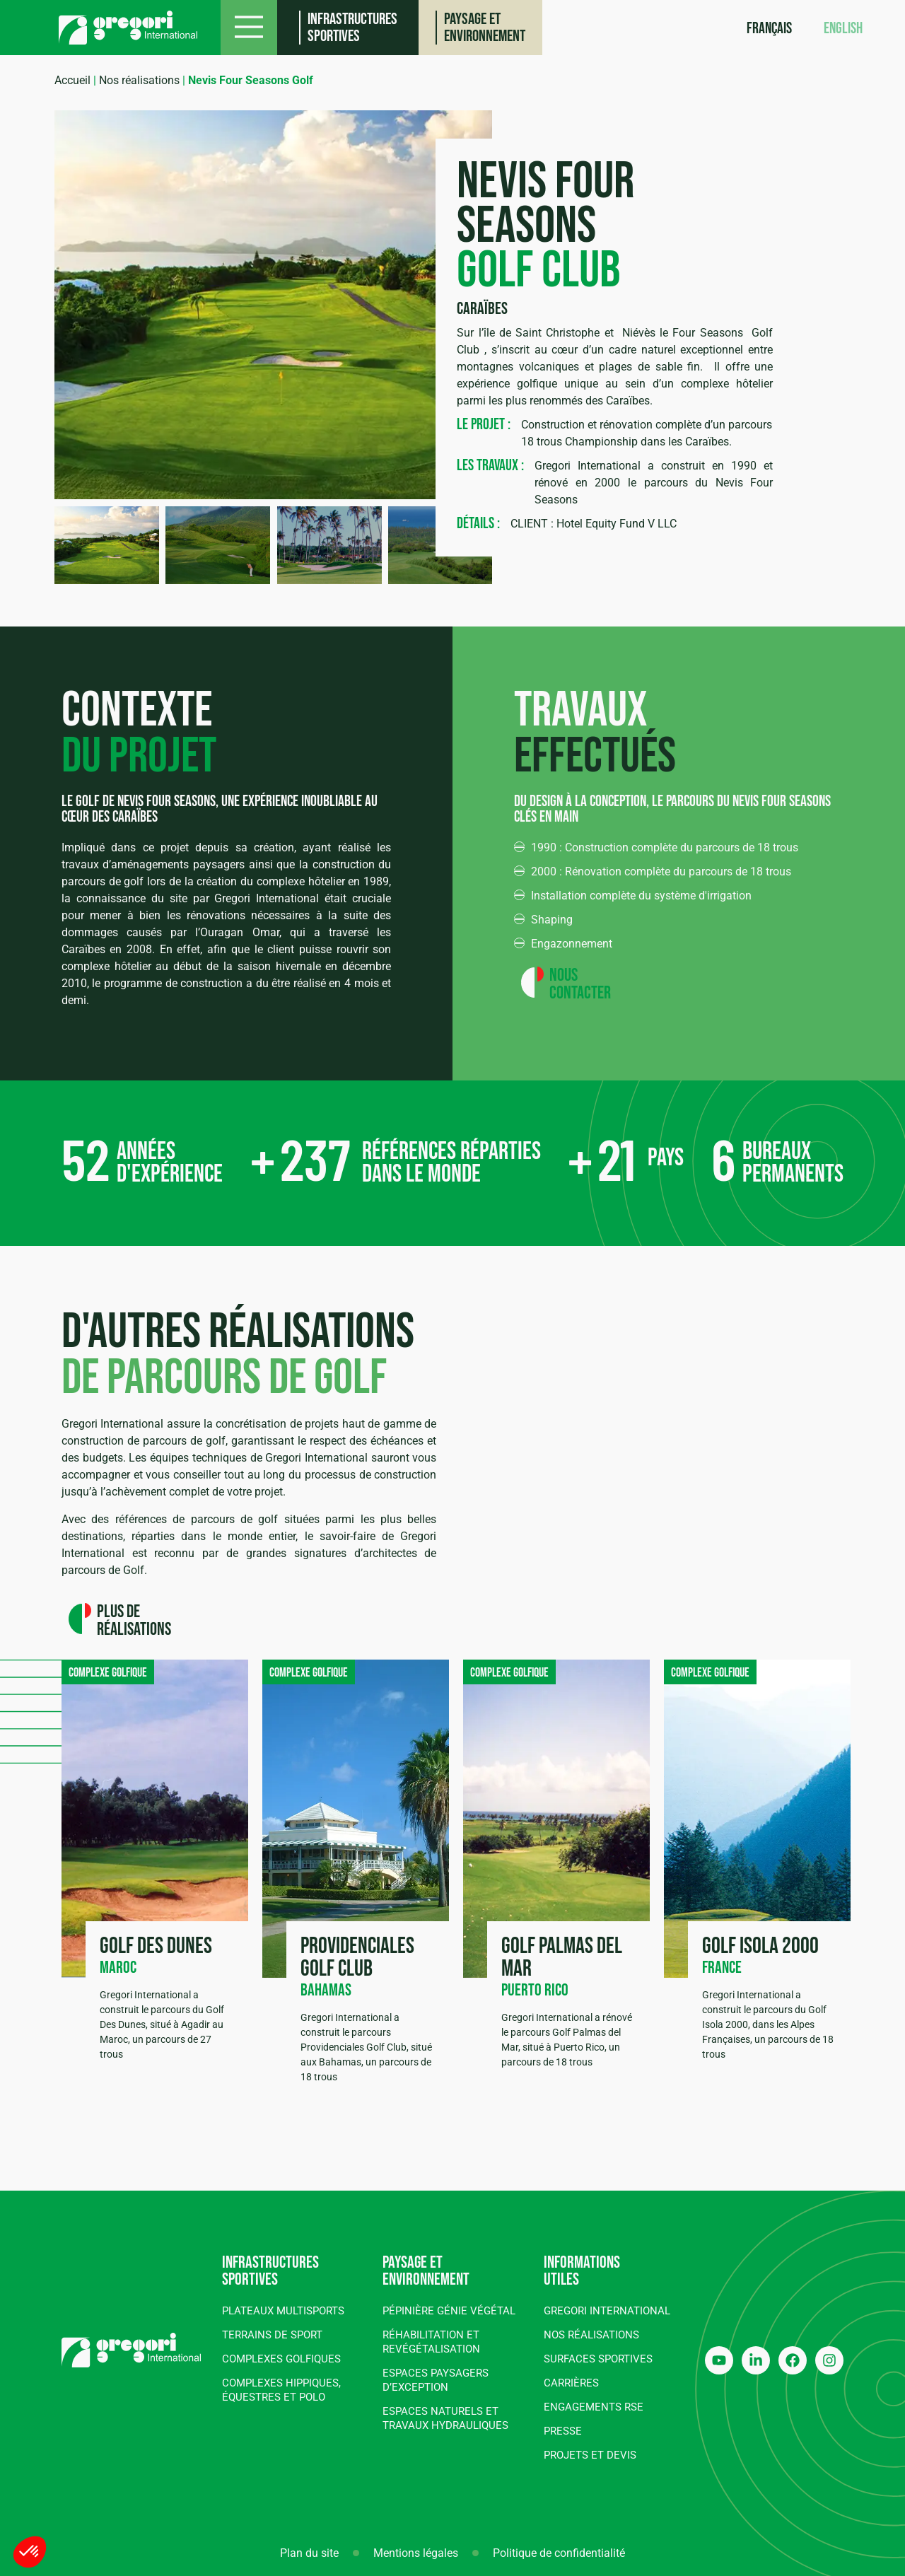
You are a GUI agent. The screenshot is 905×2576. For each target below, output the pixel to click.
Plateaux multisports (283, 2310)
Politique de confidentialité (559, 2553)
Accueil (72, 80)
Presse (563, 2431)
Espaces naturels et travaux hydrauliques (445, 2418)
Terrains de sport (272, 2335)
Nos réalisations (139, 80)
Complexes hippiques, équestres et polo (281, 2390)
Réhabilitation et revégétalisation (431, 2342)
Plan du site (309, 2553)
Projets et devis (590, 2455)
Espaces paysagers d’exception (436, 2380)
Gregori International (607, 2310)
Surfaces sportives (598, 2359)
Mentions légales (415, 2553)
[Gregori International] (128, 28)
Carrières (571, 2383)
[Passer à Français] (769, 30)
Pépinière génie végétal (449, 2310)
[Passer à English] (843, 30)
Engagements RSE (593, 2407)
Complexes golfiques (281, 2359)
